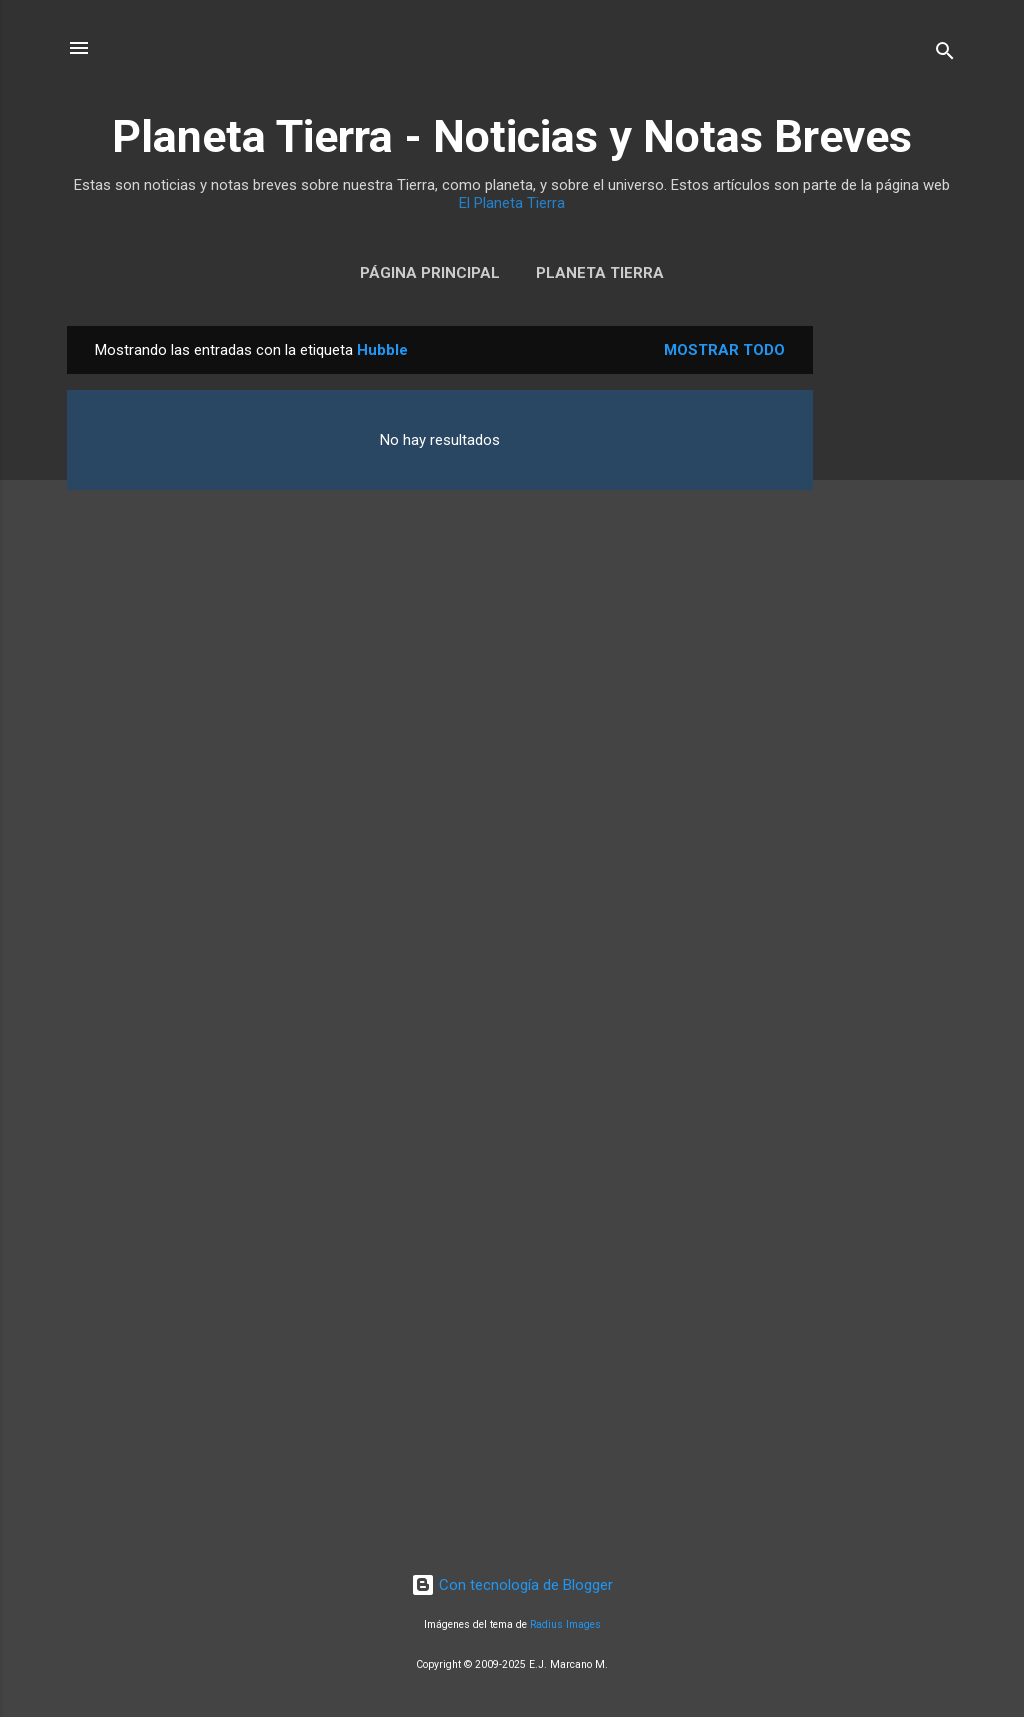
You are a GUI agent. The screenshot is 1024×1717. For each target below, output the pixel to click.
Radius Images (565, 1624)
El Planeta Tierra (512, 203)
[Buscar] (945, 54)
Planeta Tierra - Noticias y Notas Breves (512, 136)
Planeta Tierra (600, 273)
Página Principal (430, 273)
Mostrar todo (724, 350)
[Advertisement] (893, 626)
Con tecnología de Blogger (512, 1585)
